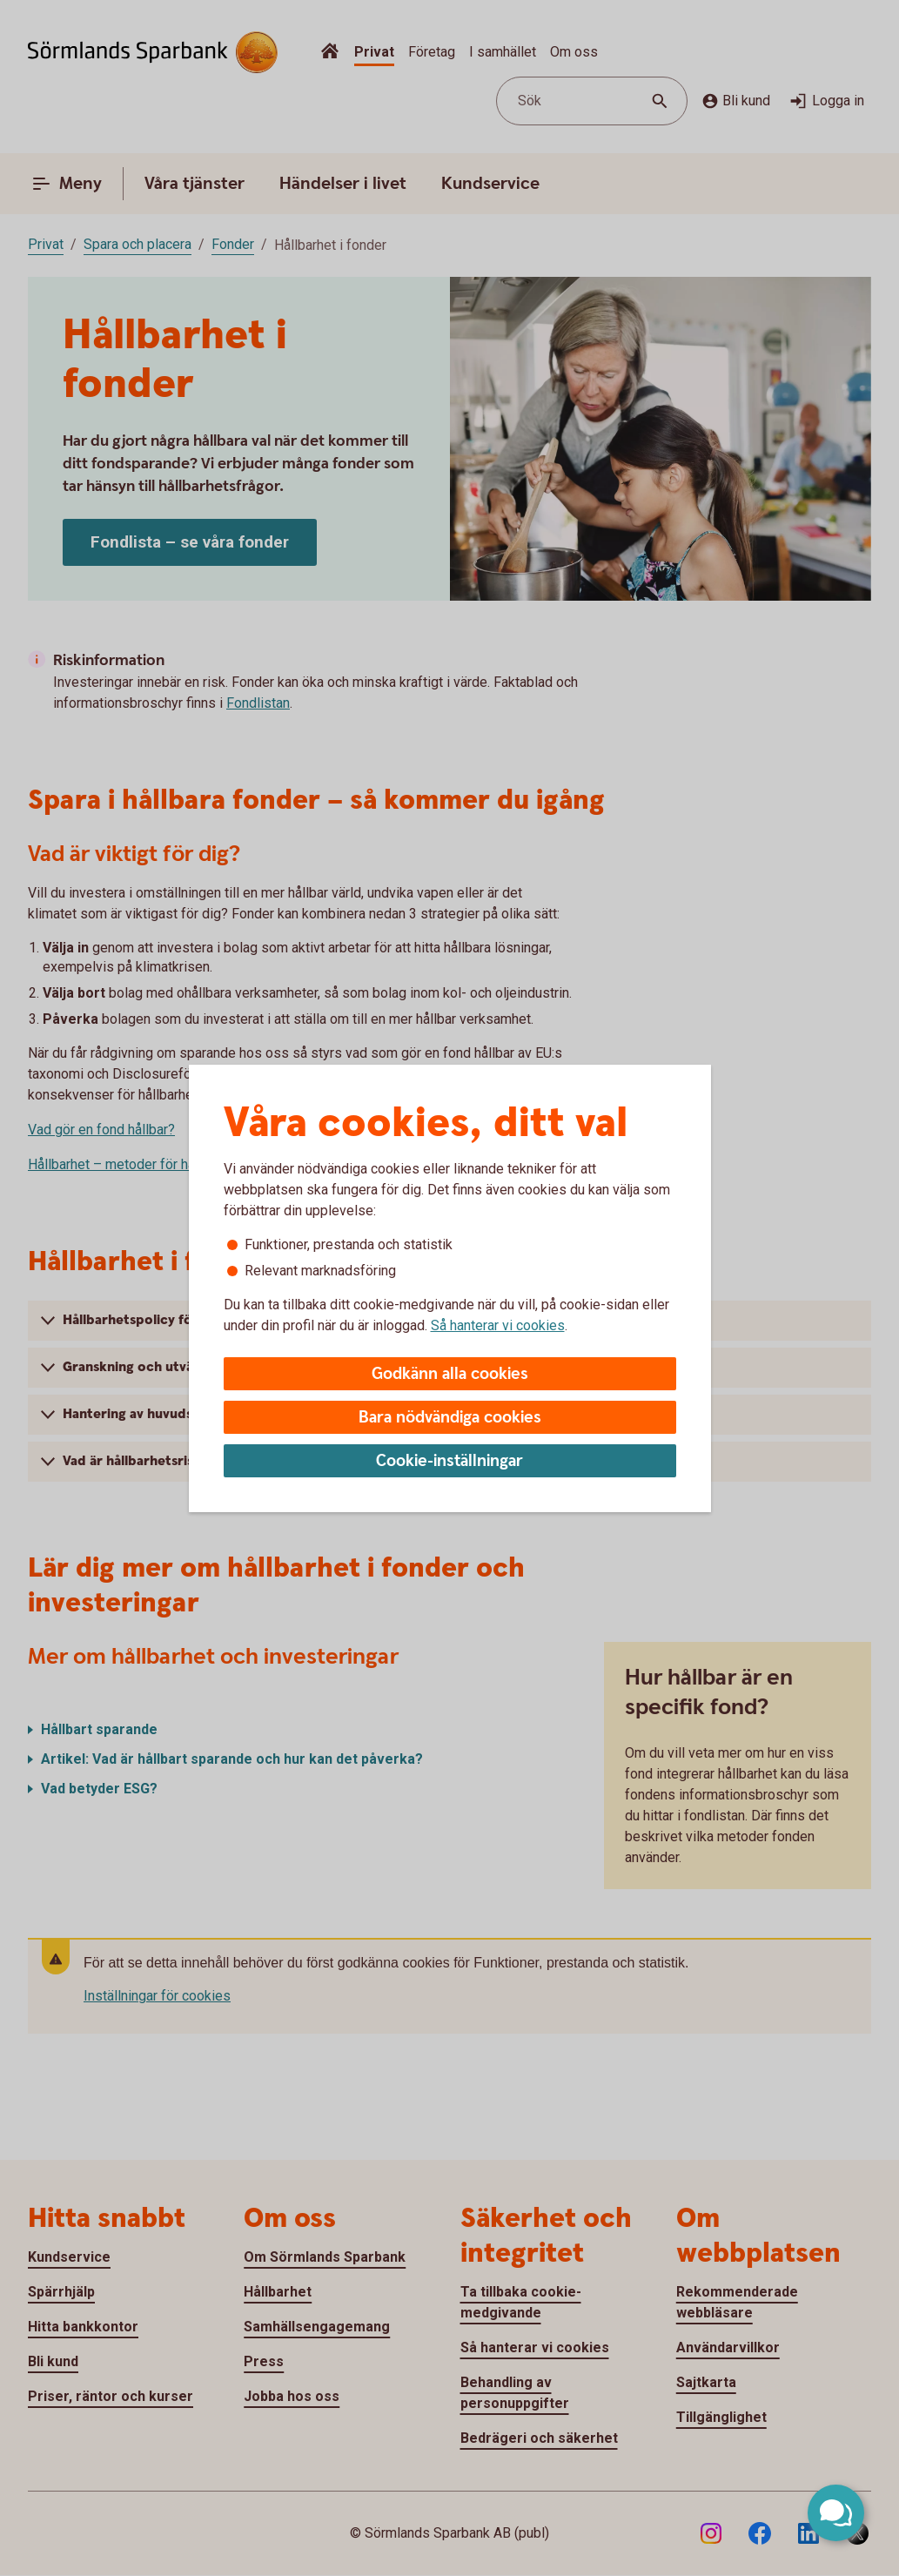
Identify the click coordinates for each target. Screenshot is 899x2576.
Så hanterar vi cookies (498, 1325)
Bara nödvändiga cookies (450, 1418)
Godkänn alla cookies (450, 1374)
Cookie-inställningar (449, 1461)
